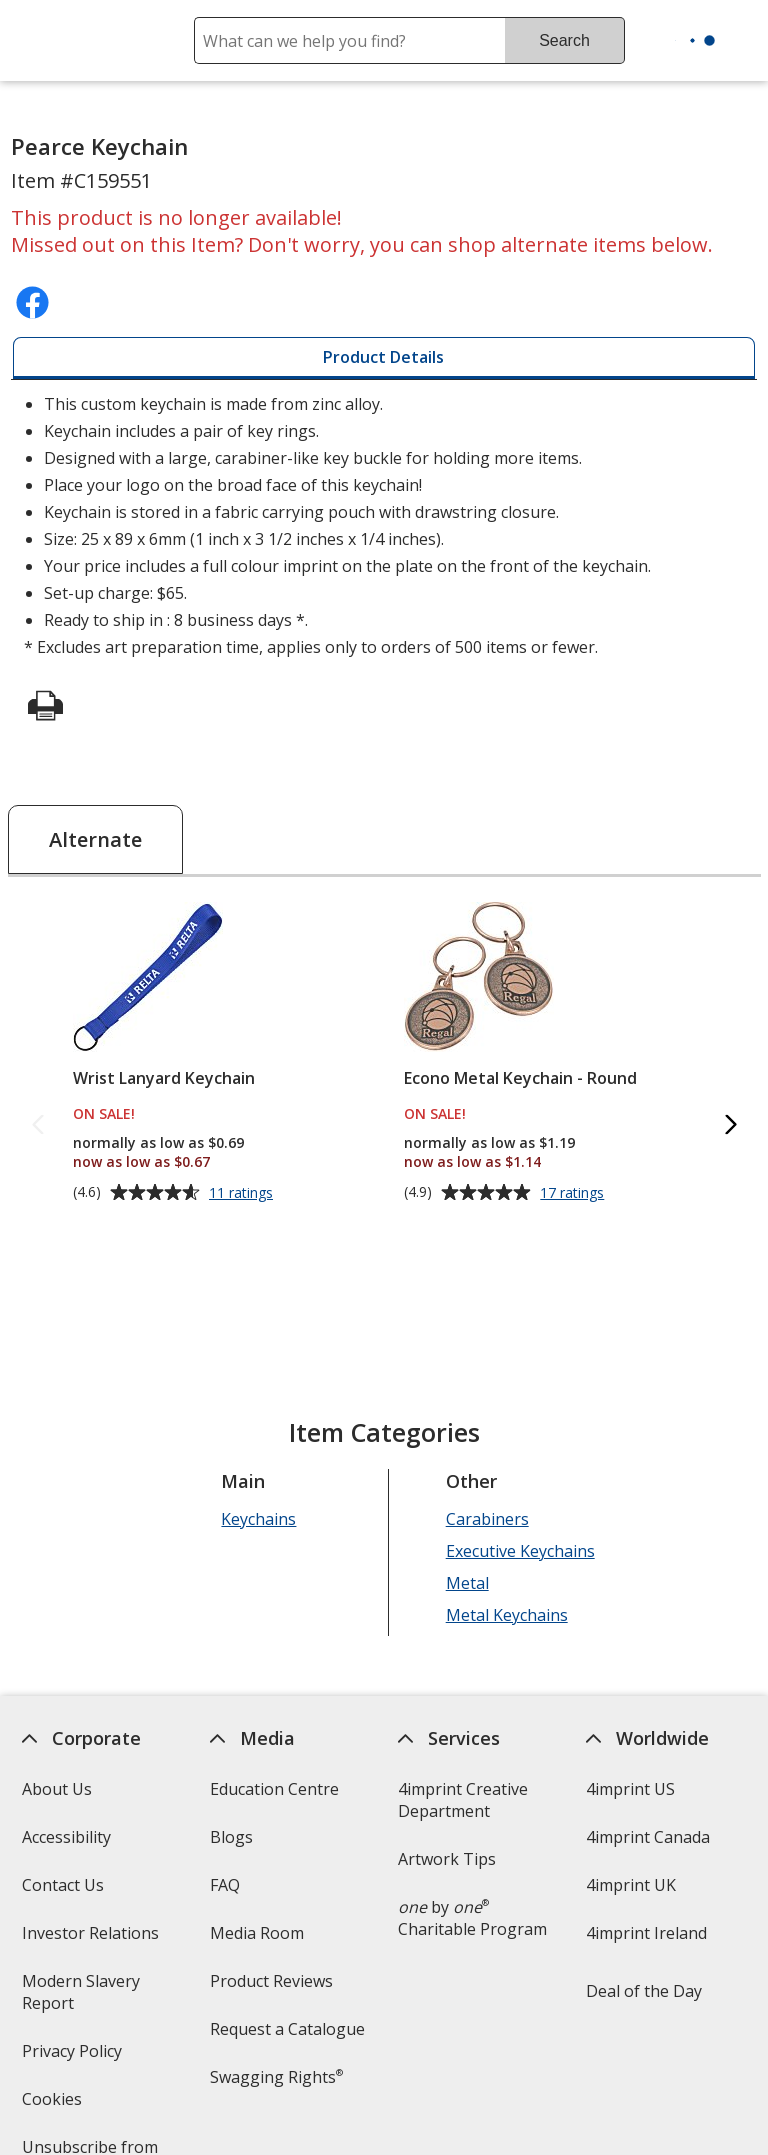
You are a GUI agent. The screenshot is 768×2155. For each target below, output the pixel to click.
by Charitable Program (472, 1918)
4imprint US (630, 1789)
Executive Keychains (519, 1551)
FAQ (225, 1885)
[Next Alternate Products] (730, 1125)
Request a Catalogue (287, 2029)
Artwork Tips (447, 1859)
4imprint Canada (648, 1837)
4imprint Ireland (646, 1933)
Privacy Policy (73, 2057)
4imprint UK (631, 1885)
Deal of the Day (644, 1991)
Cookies (53, 2105)
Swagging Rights (276, 2077)
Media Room (257, 1933)
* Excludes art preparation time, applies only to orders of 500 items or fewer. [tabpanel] (384, 525)
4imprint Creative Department (463, 1800)
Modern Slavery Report (80, 1998)
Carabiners (486, 1519)
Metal (466, 1583)
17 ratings (574, 1193)
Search (564, 40)
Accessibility (65, 1837)
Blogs (231, 1837)
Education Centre (274, 1789)
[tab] (383, 358)
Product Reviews (271, 1981)
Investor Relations (92, 1939)
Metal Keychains (506, 1615)
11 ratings (243, 1193)
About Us (56, 1789)
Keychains (258, 1519)
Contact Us (62, 1885)
